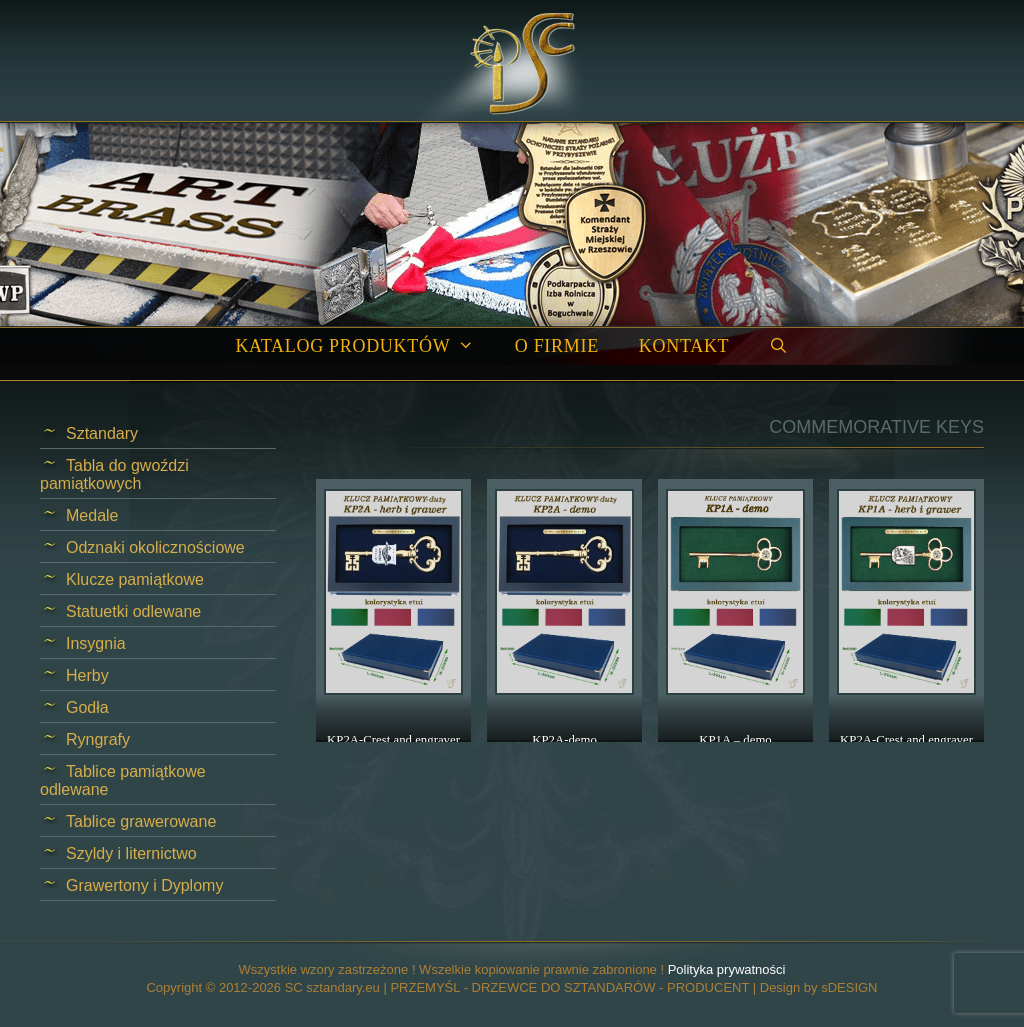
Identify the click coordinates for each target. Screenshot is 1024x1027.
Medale (92, 515)
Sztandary (102, 433)
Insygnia (96, 643)
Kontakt (684, 346)
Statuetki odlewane (133, 611)
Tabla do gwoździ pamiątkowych (114, 474)
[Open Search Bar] (778, 346)
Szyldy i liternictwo (131, 853)
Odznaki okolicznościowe (155, 547)
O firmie (557, 346)
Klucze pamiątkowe (135, 579)
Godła (87, 707)
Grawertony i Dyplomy (144, 885)
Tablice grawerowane (141, 821)
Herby (87, 675)
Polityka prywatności (727, 969)
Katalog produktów (364, 346)
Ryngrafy (98, 739)
